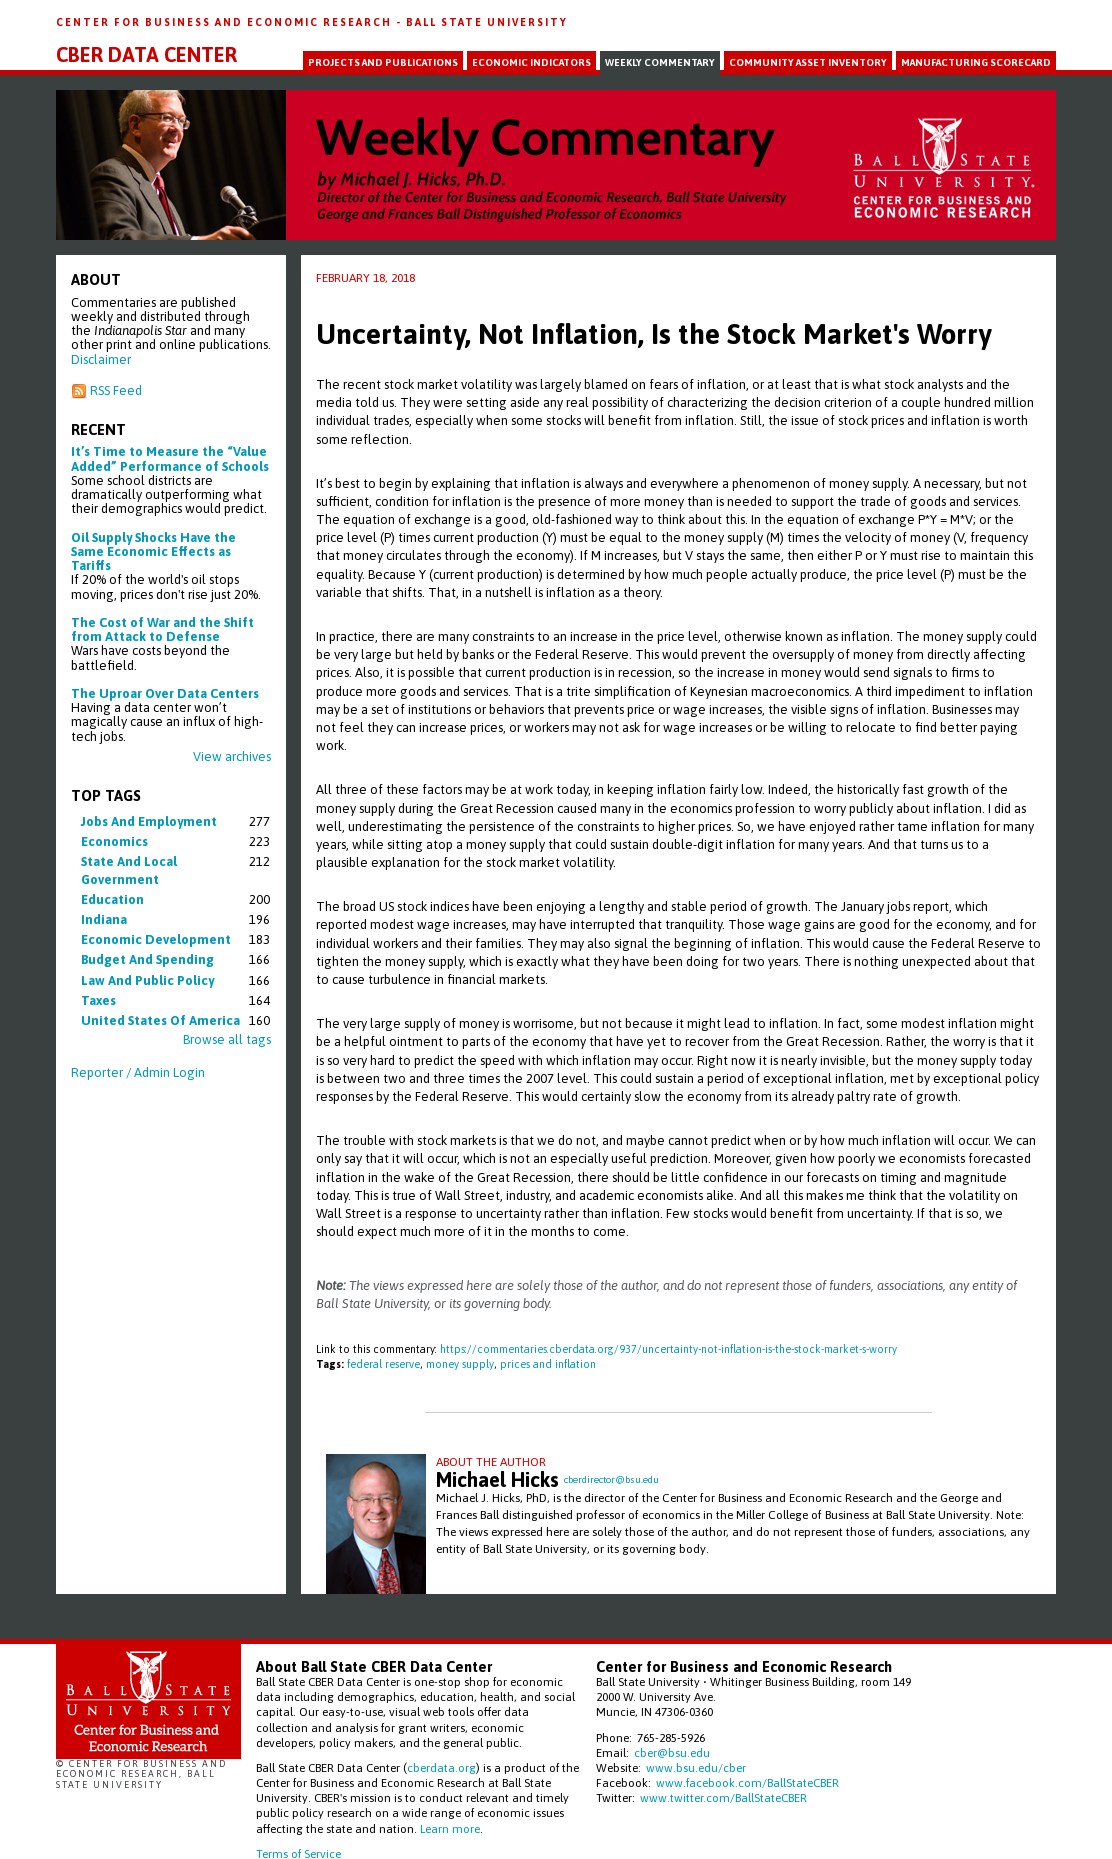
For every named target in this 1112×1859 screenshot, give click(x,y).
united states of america (160, 1020)
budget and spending (147, 959)
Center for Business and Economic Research (226, 22)
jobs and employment (149, 821)
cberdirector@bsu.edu (611, 1479)
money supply (460, 1364)
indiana (104, 919)
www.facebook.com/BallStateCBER (747, 1782)
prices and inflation (548, 1364)
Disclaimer (101, 359)
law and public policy (147, 980)
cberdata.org (441, 1767)
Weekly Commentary (660, 62)
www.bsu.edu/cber (696, 1767)
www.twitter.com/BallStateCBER (723, 1797)
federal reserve (383, 1364)
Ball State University (487, 22)
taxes (98, 1000)
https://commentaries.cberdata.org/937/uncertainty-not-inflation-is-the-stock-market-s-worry (668, 1349)
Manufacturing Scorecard (976, 62)
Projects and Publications (383, 62)
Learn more (450, 1828)
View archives (232, 756)
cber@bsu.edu (672, 1752)
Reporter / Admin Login (138, 1072)
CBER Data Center (146, 55)
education (112, 899)
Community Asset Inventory (808, 62)
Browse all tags (227, 1039)
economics (114, 841)
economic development (156, 939)
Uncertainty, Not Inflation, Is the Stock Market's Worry (653, 334)
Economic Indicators (531, 62)
